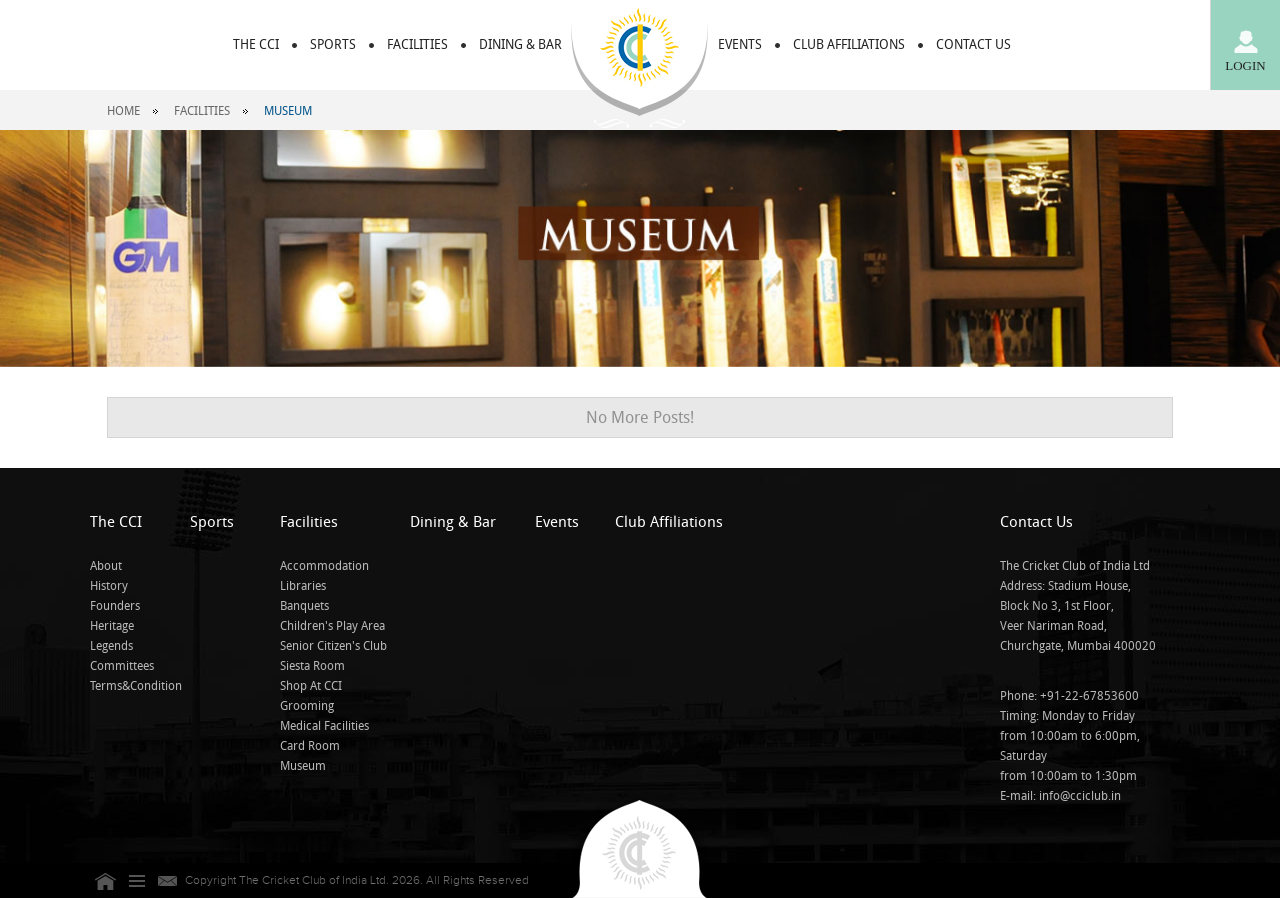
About (106, 566)
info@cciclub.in (1080, 796)
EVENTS (740, 44)
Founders (115, 606)
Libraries (303, 586)
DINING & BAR (520, 44)
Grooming (307, 706)
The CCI (116, 522)
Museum (303, 766)
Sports (333, 44)
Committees (122, 666)
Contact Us (1036, 522)
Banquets (304, 606)
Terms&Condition (136, 686)
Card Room (310, 746)
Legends (111, 646)
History (109, 586)
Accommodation (324, 566)
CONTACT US (973, 44)
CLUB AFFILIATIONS (849, 44)
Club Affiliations (669, 522)
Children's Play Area (332, 626)
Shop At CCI (311, 686)
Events (557, 522)
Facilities (202, 111)
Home (123, 111)
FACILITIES (417, 44)
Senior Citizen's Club (333, 646)
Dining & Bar (453, 522)
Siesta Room (312, 666)
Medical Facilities (324, 726)
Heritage (112, 626)
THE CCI (256, 44)
